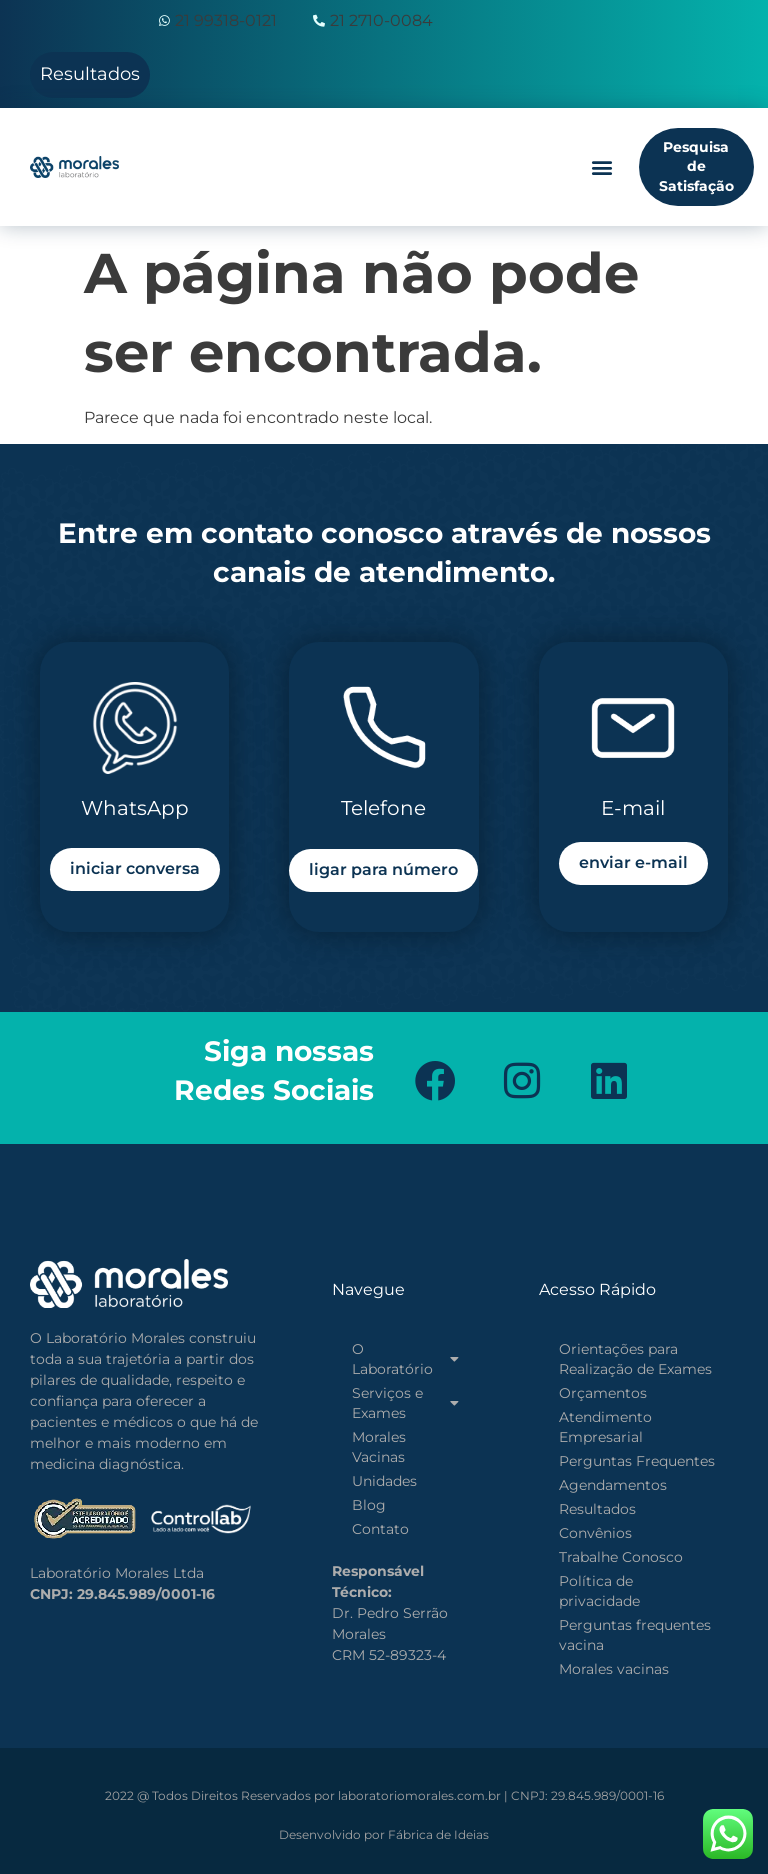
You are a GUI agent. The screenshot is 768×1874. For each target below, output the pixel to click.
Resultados (597, 1509)
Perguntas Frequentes (637, 1461)
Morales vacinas (614, 1669)
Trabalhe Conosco (621, 1557)
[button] (602, 166)
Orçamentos (603, 1393)
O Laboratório (405, 1359)
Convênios (595, 1533)
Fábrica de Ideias (384, 1834)
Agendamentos (613, 1485)
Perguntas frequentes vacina (635, 1635)
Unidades (384, 1481)
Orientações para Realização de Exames (635, 1359)
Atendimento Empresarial (605, 1427)
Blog (369, 1505)
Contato (380, 1529)
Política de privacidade (599, 1591)
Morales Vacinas (379, 1447)
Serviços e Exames (405, 1403)
